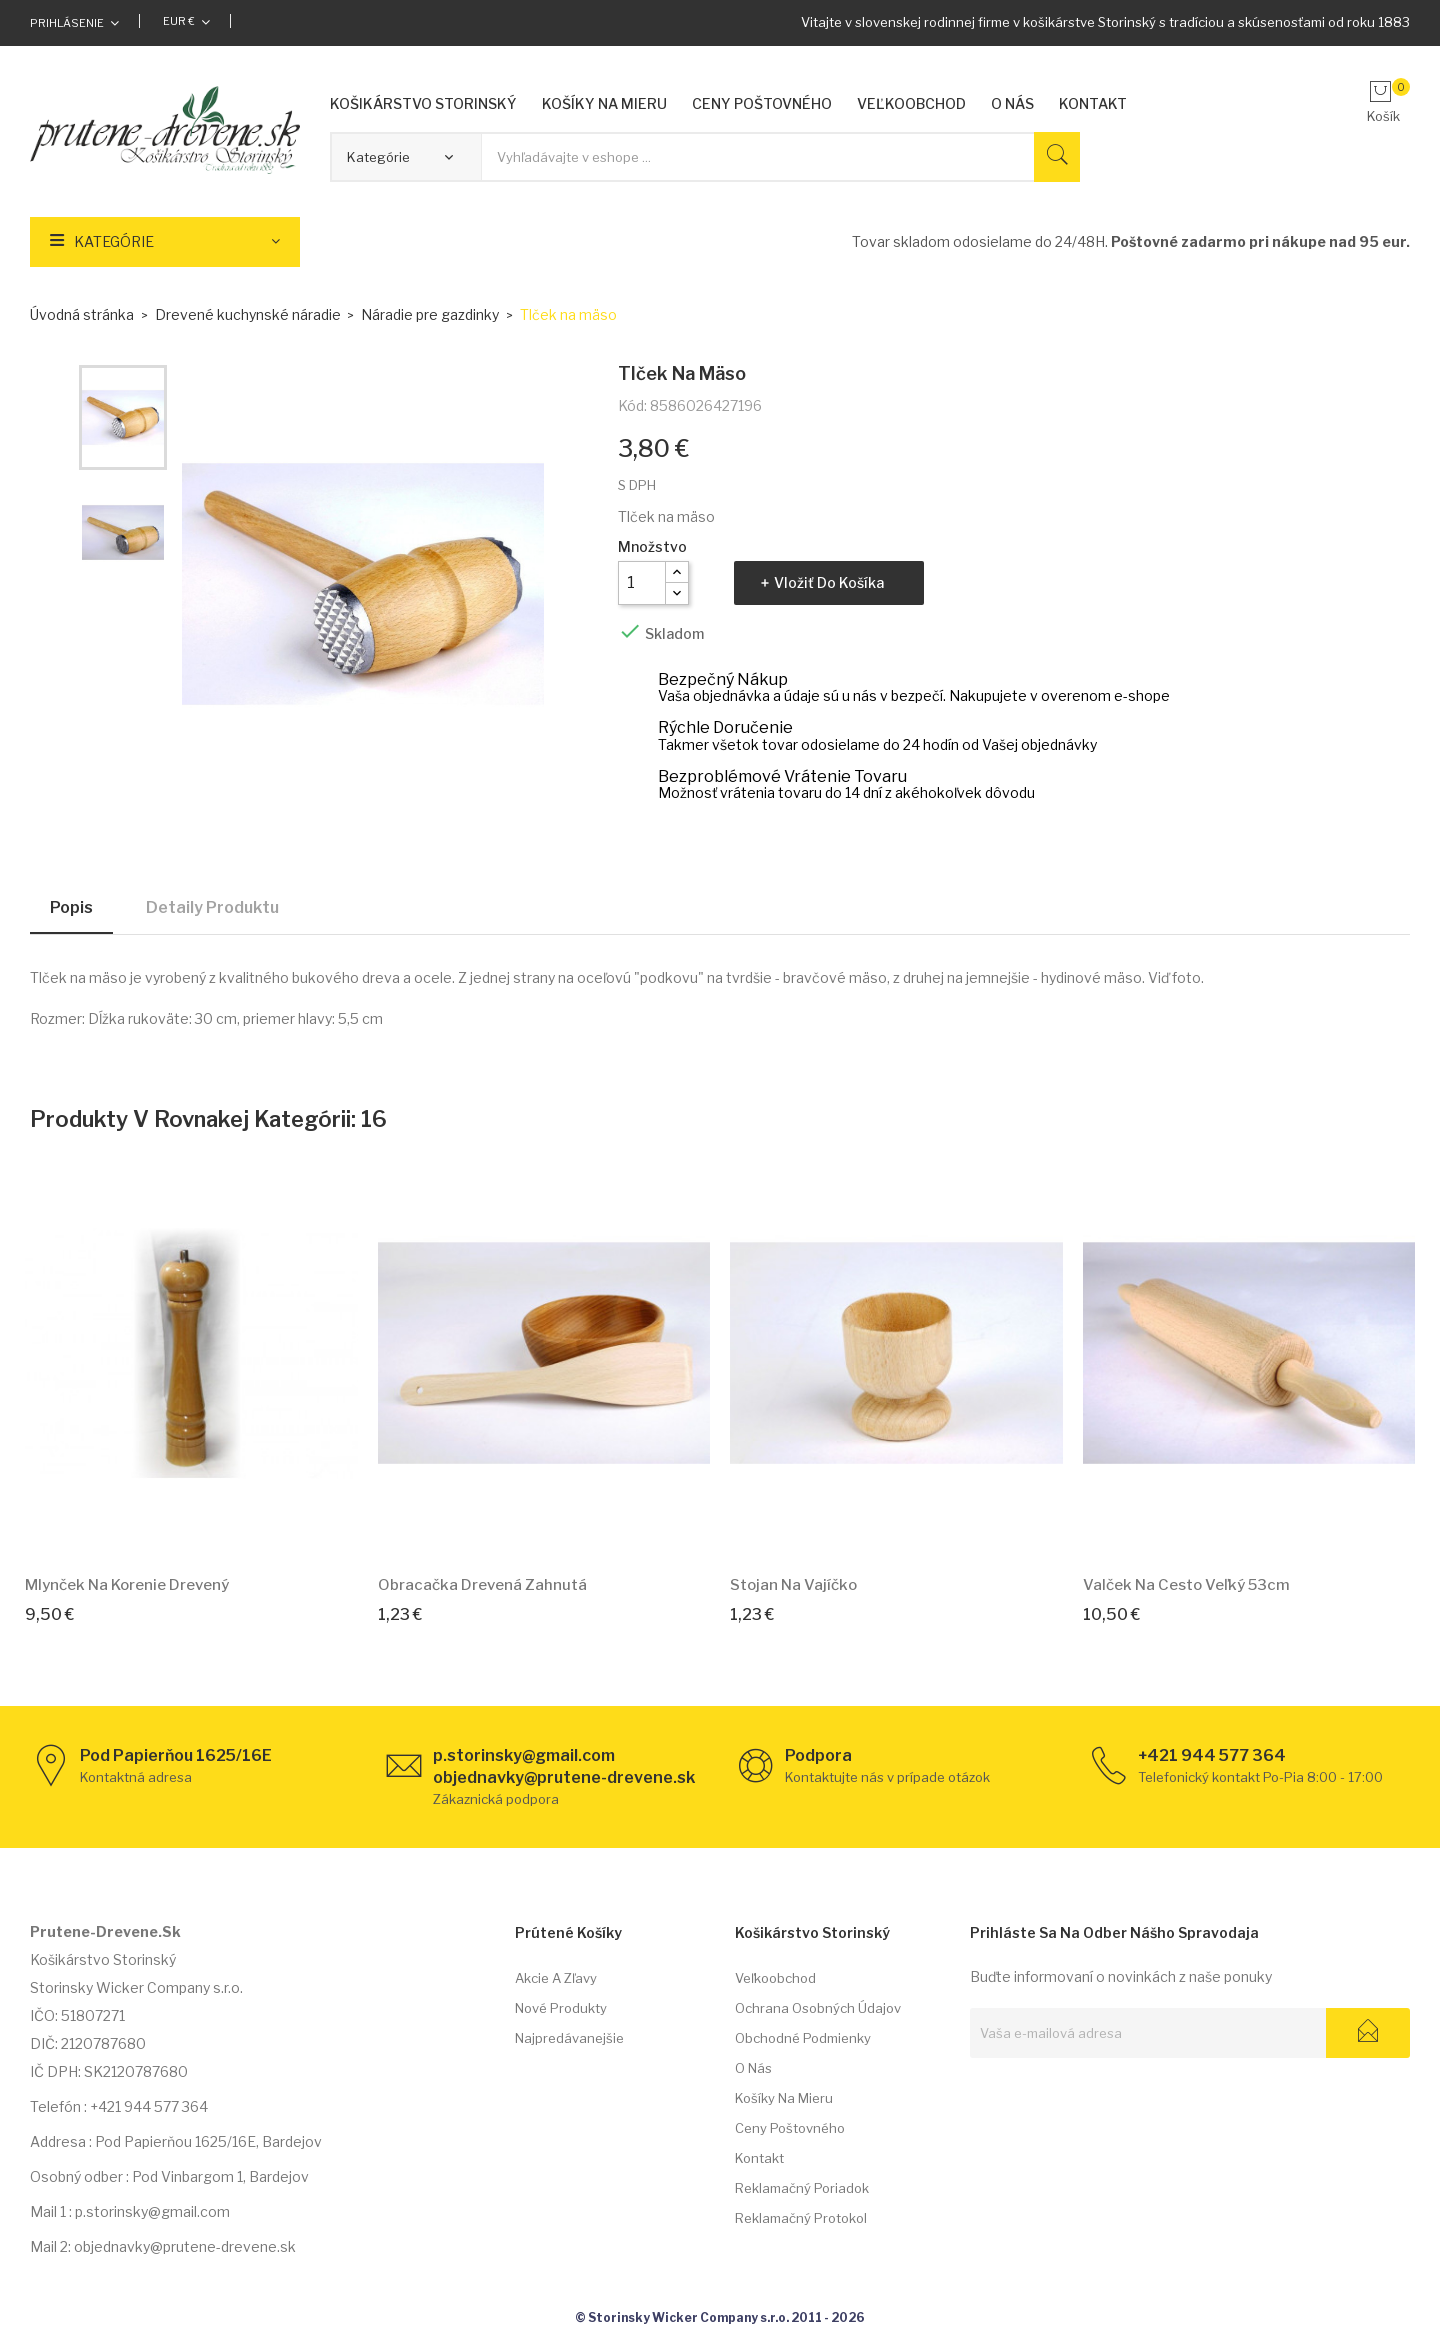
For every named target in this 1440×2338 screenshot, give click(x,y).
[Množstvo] (642, 583)
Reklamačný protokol (801, 2218)
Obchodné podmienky (803, 2038)
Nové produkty (561, 2008)
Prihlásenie (67, 23)
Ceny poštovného (790, 2128)
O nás (753, 2068)
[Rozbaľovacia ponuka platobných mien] (186, 21)
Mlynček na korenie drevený (127, 1585)
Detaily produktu (212, 907)
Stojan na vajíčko (793, 1585)
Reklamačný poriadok (802, 2188)
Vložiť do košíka (829, 582)
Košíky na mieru (784, 2098)
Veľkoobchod (775, 1978)
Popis (71, 907)
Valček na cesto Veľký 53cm (1186, 1585)
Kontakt (759, 2158)
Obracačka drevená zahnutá (482, 1585)
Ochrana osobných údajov (818, 2008)
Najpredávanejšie (569, 2038)
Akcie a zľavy (556, 1978)
